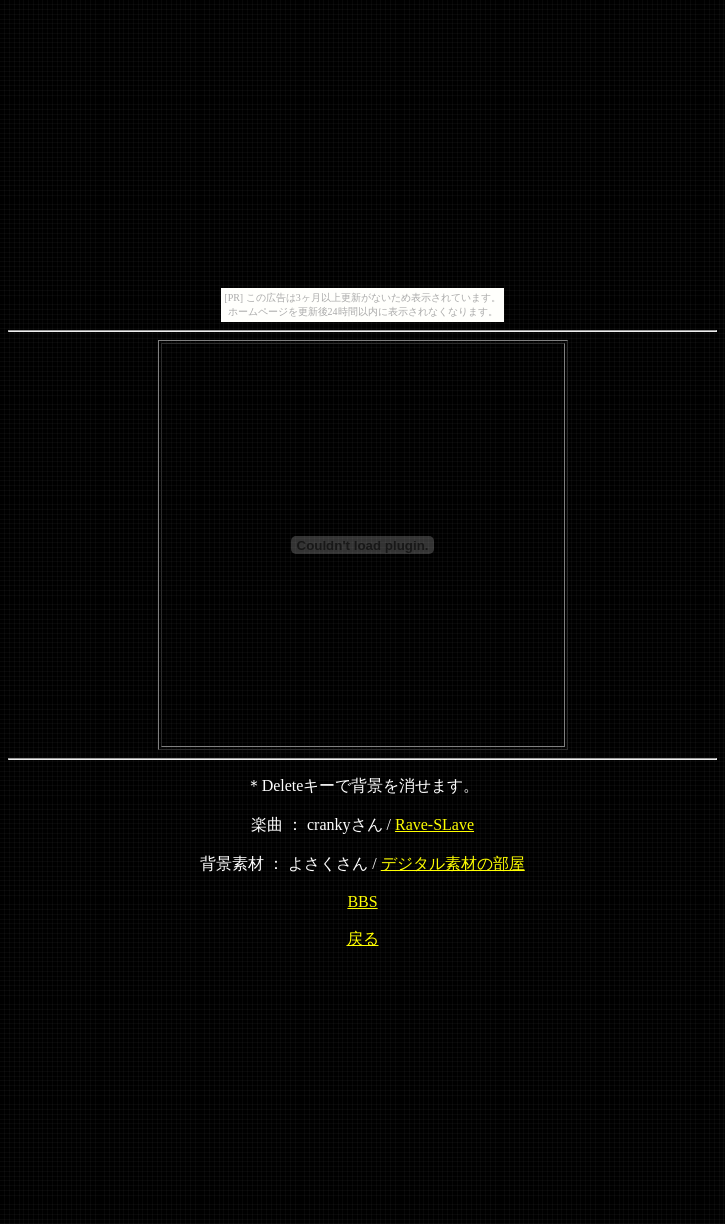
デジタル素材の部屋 (453, 863)
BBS (362, 901)
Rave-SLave (434, 824)
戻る (363, 938)
